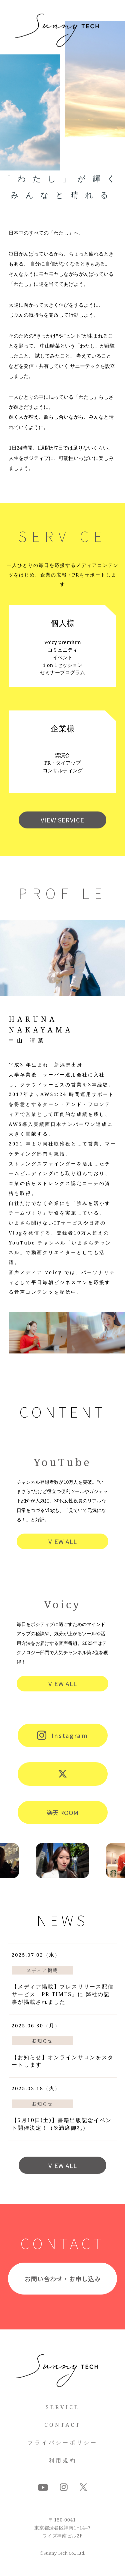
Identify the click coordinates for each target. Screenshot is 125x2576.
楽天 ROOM (62, 1812)
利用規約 (63, 2460)
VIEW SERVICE (62, 819)
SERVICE (62, 2407)
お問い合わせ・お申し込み (63, 2278)
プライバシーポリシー (63, 2442)
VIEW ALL (62, 1541)
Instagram (62, 1735)
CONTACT (62, 2424)
